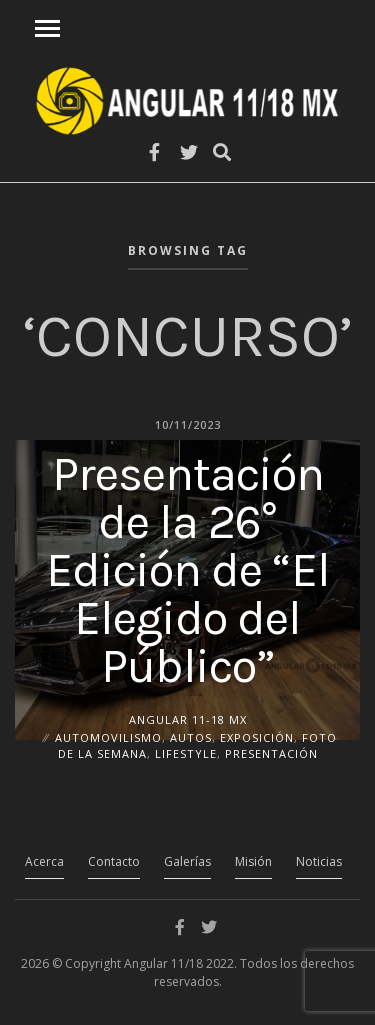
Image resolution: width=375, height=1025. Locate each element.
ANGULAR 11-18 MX (188, 718)
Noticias (319, 861)
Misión (253, 861)
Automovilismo (108, 736)
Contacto (114, 861)
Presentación (271, 753)
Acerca (44, 861)
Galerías (187, 861)
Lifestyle (186, 753)
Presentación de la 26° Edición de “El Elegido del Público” (188, 569)
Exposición (257, 736)
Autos (191, 736)
